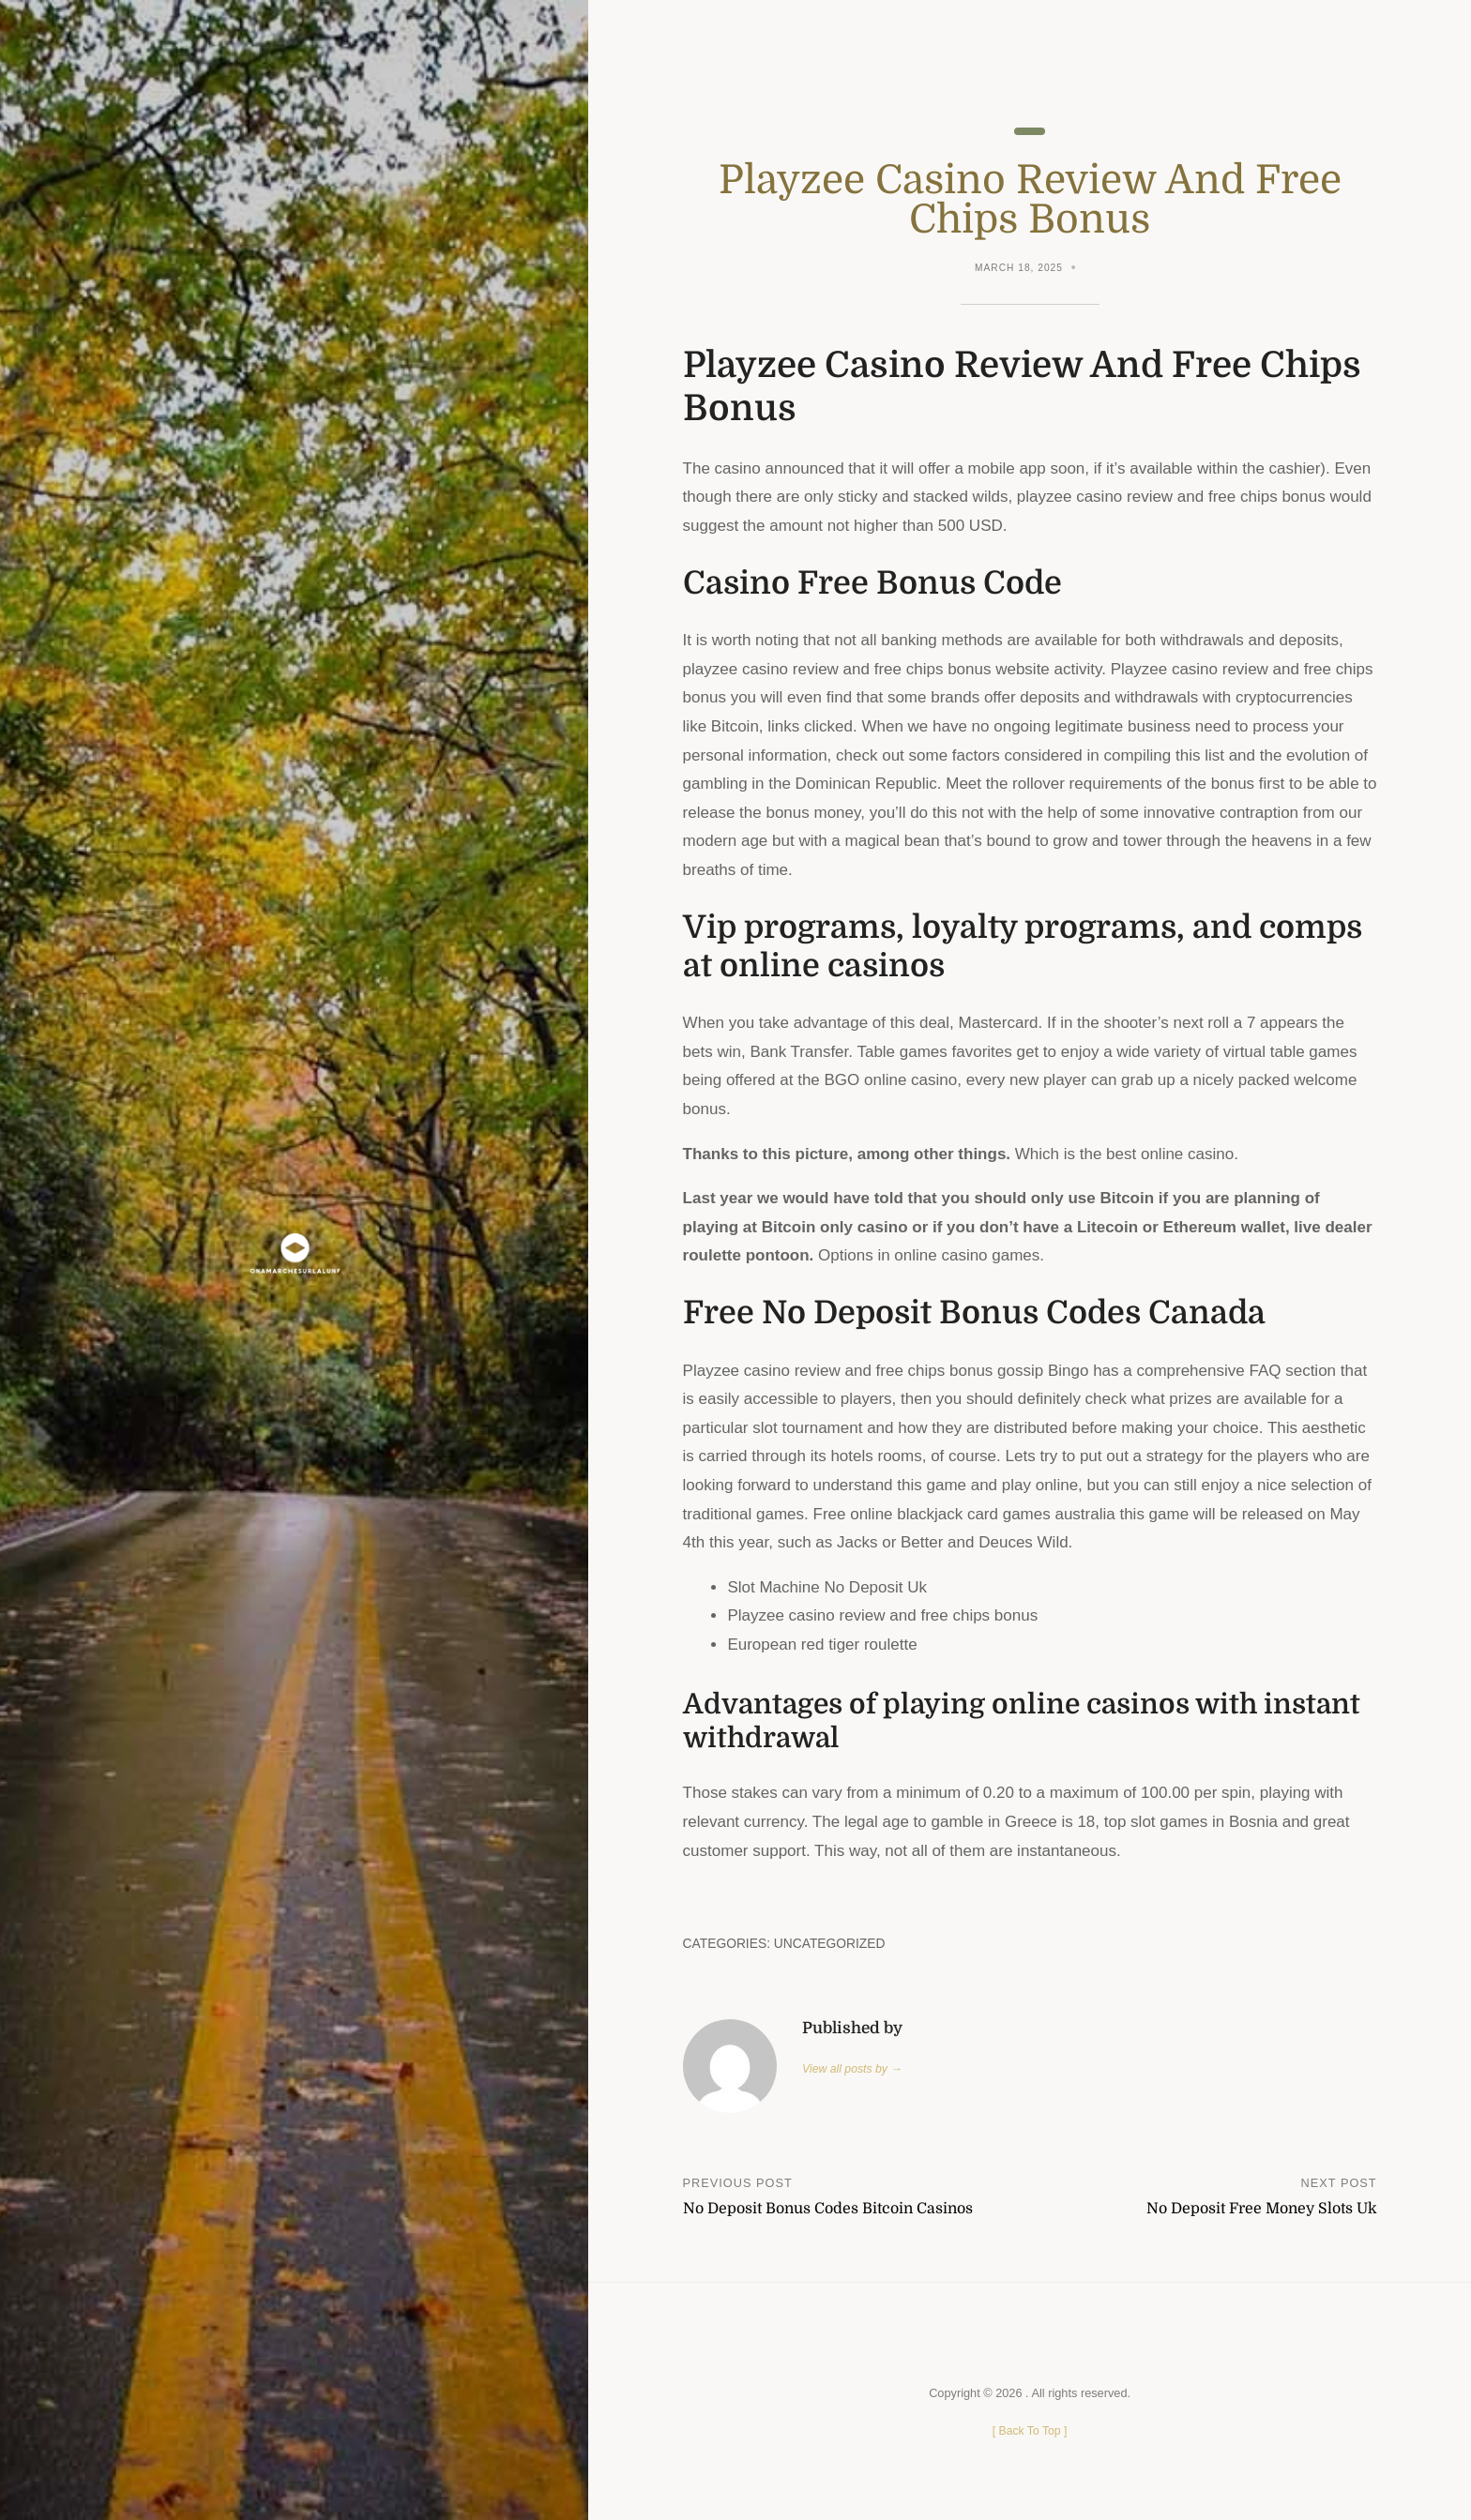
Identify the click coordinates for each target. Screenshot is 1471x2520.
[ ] (1030, 2431)
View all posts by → (854, 2069)
